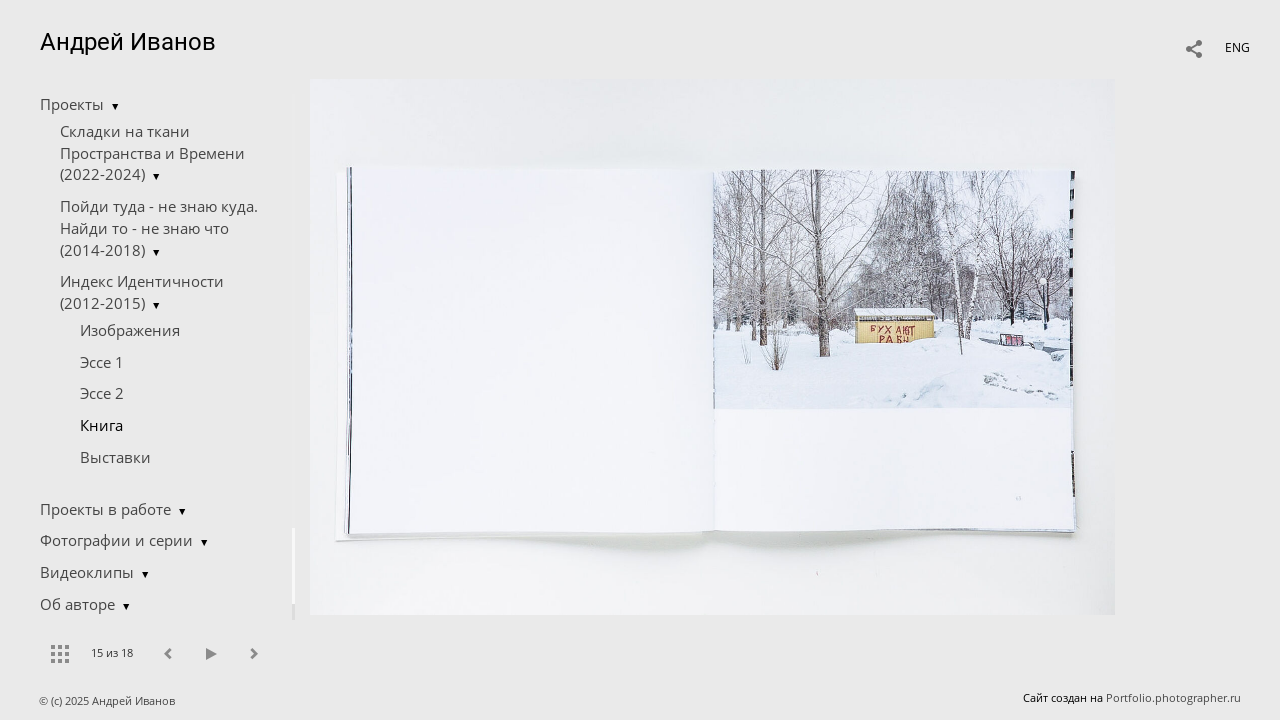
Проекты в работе (105, 509)
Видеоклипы (87, 572)
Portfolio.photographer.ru (1173, 697)
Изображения (130, 330)
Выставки (115, 457)
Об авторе (77, 604)
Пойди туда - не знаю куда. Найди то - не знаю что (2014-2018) (159, 228)
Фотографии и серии (116, 540)
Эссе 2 (102, 393)
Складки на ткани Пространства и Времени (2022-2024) (152, 153)
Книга (101, 425)
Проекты (72, 104)
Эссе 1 (102, 362)
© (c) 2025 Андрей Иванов (108, 700)
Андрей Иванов (128, 42)
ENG (1237, 47)
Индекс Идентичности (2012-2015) (142, 292)
